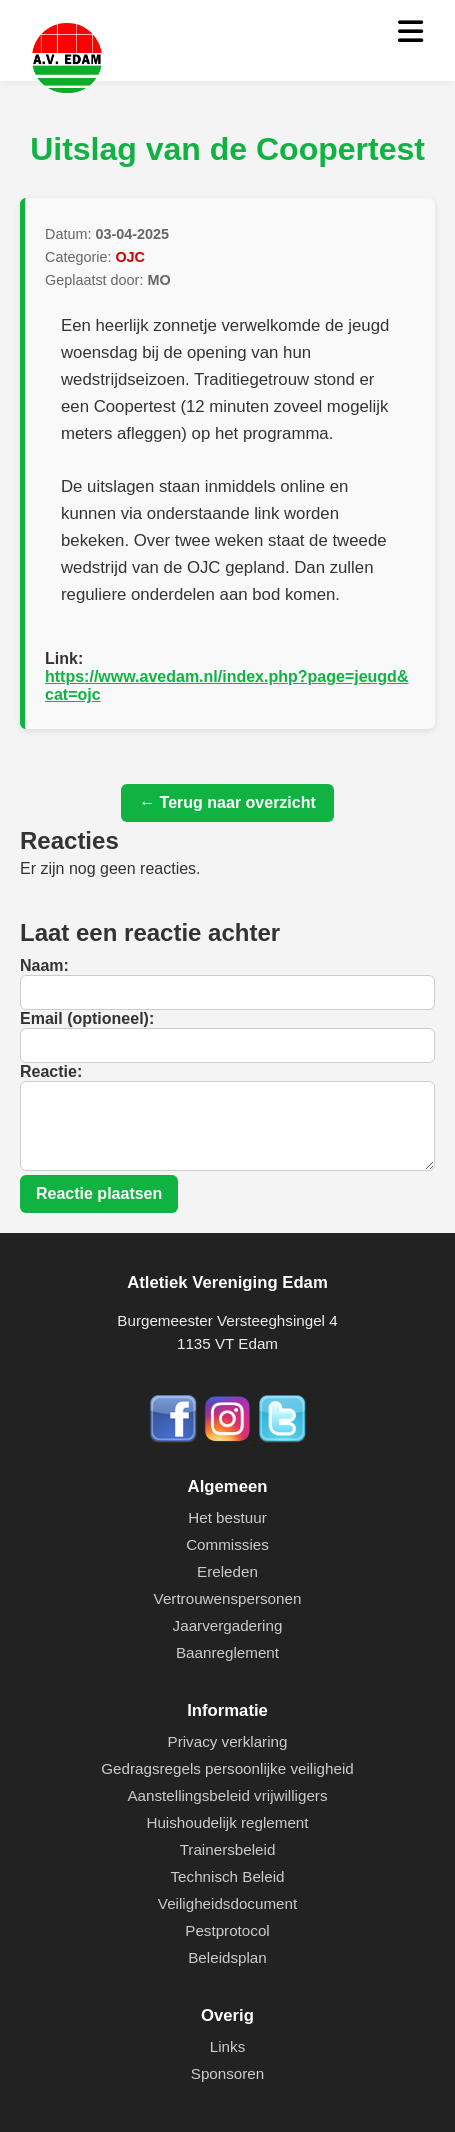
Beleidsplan (227, 1957)
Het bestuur (227, 1517)
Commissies (227, 1544)
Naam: (44, 965)
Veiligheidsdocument (227, 1903)
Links (227, 2046)
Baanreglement (227, 1652)
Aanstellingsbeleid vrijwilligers (227, 1795)
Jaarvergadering (228, 1625)
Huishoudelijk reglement (227, 1822)
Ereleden (227, 1571)
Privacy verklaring (228, 1741)
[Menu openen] (410, 32)
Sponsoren (227, 2073)
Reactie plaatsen (99, 1193)
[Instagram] (230, 1438)
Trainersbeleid (228, 1849)
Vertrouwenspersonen (228, 1598)
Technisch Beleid (228, 1876)
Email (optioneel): (87, 1018)
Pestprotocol (227, 1930)
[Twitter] (282, 1438)
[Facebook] (175, 1438)
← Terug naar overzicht (227, 802)
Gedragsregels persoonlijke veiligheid (227, 1768)
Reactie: (51, 1071)
